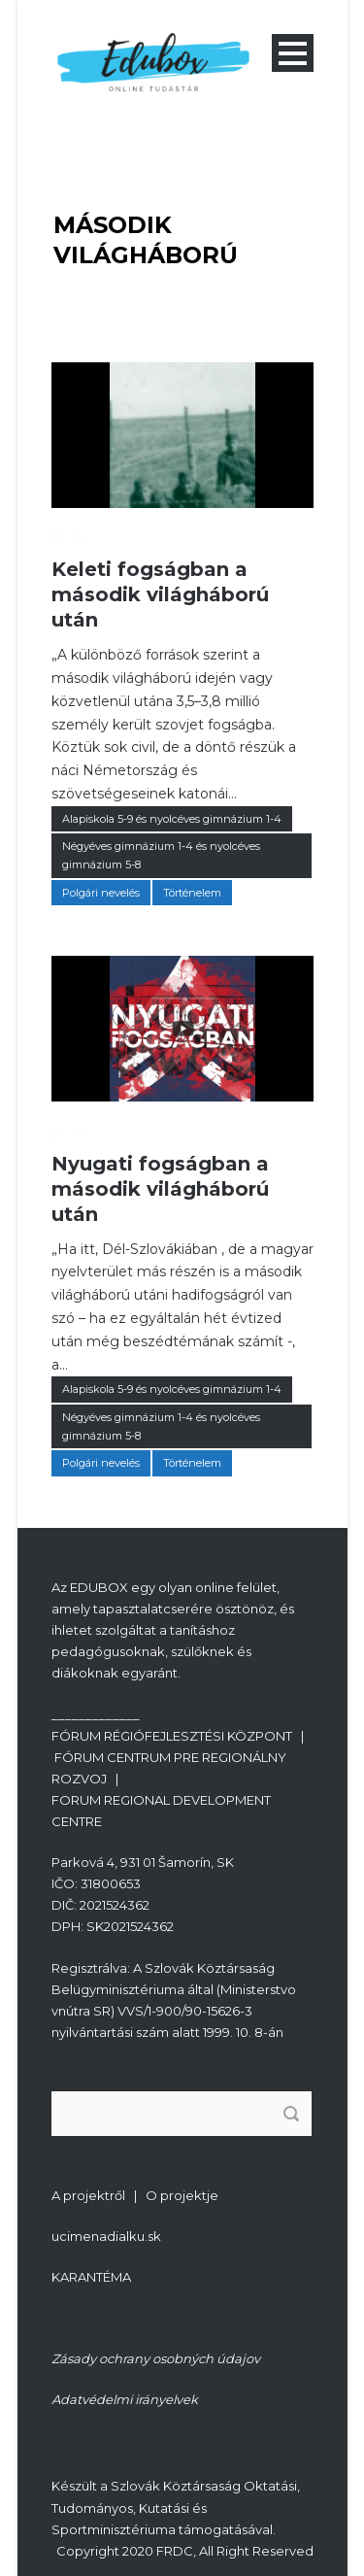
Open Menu (293, 53)
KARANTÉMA (91, 2277)
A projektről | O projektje (134, 2195)
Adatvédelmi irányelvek (124, 2399)
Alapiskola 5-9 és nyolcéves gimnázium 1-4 (171, 819)
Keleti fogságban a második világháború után (160, 594)
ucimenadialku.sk (106, 2236)
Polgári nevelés (101, 892)
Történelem (192, 892)
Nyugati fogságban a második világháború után (160, 1189)
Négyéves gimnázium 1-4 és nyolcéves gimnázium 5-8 (161, 855)
